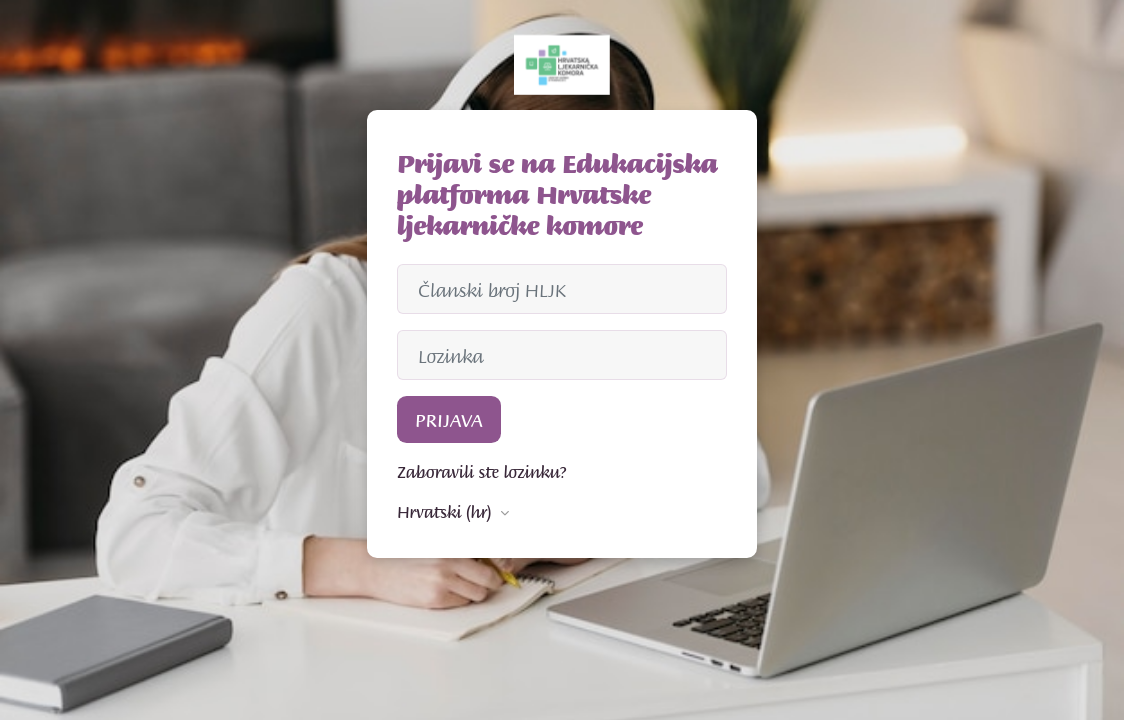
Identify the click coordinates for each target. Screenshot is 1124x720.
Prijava (449, 419)
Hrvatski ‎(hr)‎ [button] (446, 511)
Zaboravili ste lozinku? (482, 471)
